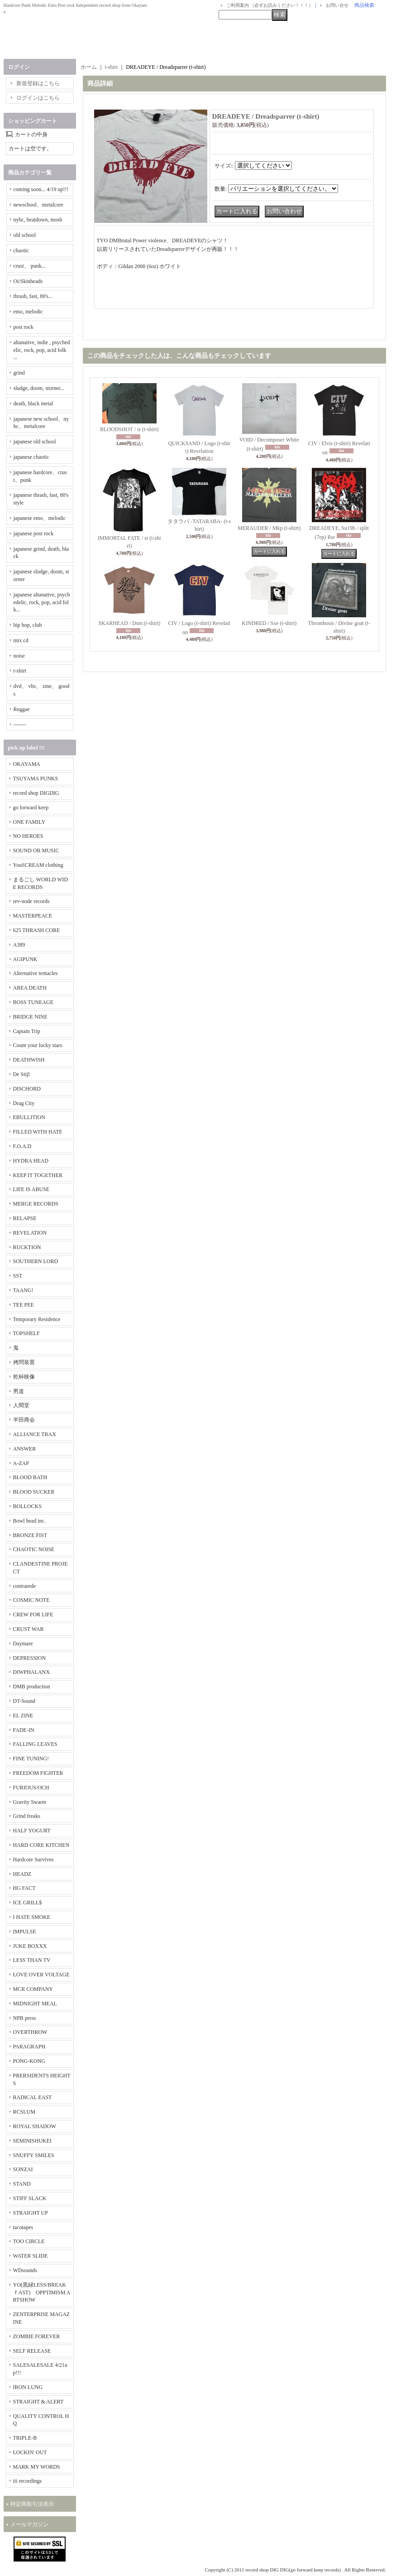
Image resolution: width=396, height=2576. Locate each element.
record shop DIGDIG (36, 793)
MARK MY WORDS (36, 2467)
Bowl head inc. (29, 1521)
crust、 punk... (30, 266)
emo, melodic (28, 311)
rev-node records (31, 901)
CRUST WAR (28, 1629)
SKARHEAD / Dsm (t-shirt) (129, 623)
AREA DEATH (30, 988)
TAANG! (23, 1290)
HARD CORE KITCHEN (41, 1845)
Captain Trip (26, 1031)
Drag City (24, 1103)
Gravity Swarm (30, 1802)
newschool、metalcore (39, 205)
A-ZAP (21, 1463)
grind (19, 373)
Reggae (22, 709)
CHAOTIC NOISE (34, 1549)
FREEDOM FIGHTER (38, 1773)
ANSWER (24, 1449)
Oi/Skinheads (28, 281)
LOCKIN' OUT (30, 2452)
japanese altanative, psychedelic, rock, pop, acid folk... (42, 602)
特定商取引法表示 (32, 2504)
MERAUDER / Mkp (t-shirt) (269, 528)
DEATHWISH (29, 1060)
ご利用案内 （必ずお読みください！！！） (270, 5)
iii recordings (27, 2481)
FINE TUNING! (31, 1758)
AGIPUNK (25, 959)
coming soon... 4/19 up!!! (41, 189)
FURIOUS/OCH (31, 1787)
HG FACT (24, 1888)
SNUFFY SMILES (33, 2155)
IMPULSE (24, 1931)
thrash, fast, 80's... (33, 296)
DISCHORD (27, 1089)
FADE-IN (23, 1730)
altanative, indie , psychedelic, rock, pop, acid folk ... (42, 350)
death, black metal (33, 403)
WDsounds (25, 2270)
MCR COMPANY (33, 1989)
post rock (23, 327)
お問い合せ (337, 5)
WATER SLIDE (30, 2256)
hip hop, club (28, 625)
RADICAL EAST (32, 2097)
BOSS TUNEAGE (33, 1002)
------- (20, 724)
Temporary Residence (37, 1319)
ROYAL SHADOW (34, 2126)
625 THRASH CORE (36, 930)
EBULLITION (29, 1117)
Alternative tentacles (35, 973)
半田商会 (24, 1420)
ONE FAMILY (29, 822)
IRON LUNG (28, 2387)
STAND (22, 2184)
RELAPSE (25, 1218)
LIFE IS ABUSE (31, 1189)
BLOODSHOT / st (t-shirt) (129, 429)
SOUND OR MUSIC (36, 850)
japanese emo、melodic (40, 518)
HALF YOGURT (32, 1830)
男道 (18, 1391)
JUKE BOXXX (30, 1946)
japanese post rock (34, 533)
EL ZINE (23, 1715)
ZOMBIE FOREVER (36, 2336)
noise (19, 656)
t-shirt (20, 671)
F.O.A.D (22, 1146)
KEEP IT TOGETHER (38, 1175)
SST (18, 1276)
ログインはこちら (38, 98)
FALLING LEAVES (35, 1744)
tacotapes (23, 2227)
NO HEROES (28, 836)
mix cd (21, 640)
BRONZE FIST (30, 1535)
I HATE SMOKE (32, 1917)
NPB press (24, 2018)
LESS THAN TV (32, 1960)
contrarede (24, 1586)
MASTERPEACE (32, 916)
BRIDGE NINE (30, 1017)
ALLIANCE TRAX (34, 1434)
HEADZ (22, 1874)
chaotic (21, 250)
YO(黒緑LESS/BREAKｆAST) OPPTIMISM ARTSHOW (42, 2292)
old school (25, 235)
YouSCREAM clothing (38, 865)
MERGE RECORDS (35, 1204)
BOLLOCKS (27, 1506)
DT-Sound (24, 1701)
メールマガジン (29, 2524)
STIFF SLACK (30, 2198)
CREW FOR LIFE (33, 1614)
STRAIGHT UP (30, 2213)
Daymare (23, 1643)
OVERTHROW (30, 2032)
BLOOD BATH (30, 1477)
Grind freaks (26, 1816)
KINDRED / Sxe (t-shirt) (269, 623)
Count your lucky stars (37, 1045)
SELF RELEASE (32, 2351)
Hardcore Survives (33, 1859)
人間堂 (21, 1405)
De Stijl (21, 1074)
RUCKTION (27, 1247)
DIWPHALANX (31, 1672)
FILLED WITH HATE (37, 1132)
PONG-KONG (29, 2061)
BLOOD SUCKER (34, 1492)
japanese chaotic (31, 457)
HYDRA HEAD (30, 1161)
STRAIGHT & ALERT (38, 2401)
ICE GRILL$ (27, 1902)
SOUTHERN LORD (35, 1261)
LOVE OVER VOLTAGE (41, 1974)
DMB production (31, 1686)
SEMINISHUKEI (32, 2141)
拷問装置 (24, 1362)
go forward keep (31, 807)
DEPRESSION (29, 1658)
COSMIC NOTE (31, 1600)
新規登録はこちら (38, 83)
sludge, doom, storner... (39, 388)
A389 (19, 945)
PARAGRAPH (29, 2046)
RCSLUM (24, 2112)
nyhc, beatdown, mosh (38, 219)
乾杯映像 (24, 1377)
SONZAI (23, 2169)
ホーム (89, 67)
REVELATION (30, 1233)
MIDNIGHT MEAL (35, 2003)
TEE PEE (23, 1305)
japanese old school (35, 441)
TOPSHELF (26, 1333)
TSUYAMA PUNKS (35, 778)
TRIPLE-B (25, 2438)
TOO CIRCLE (29, 2241)
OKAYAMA (26, 764)
